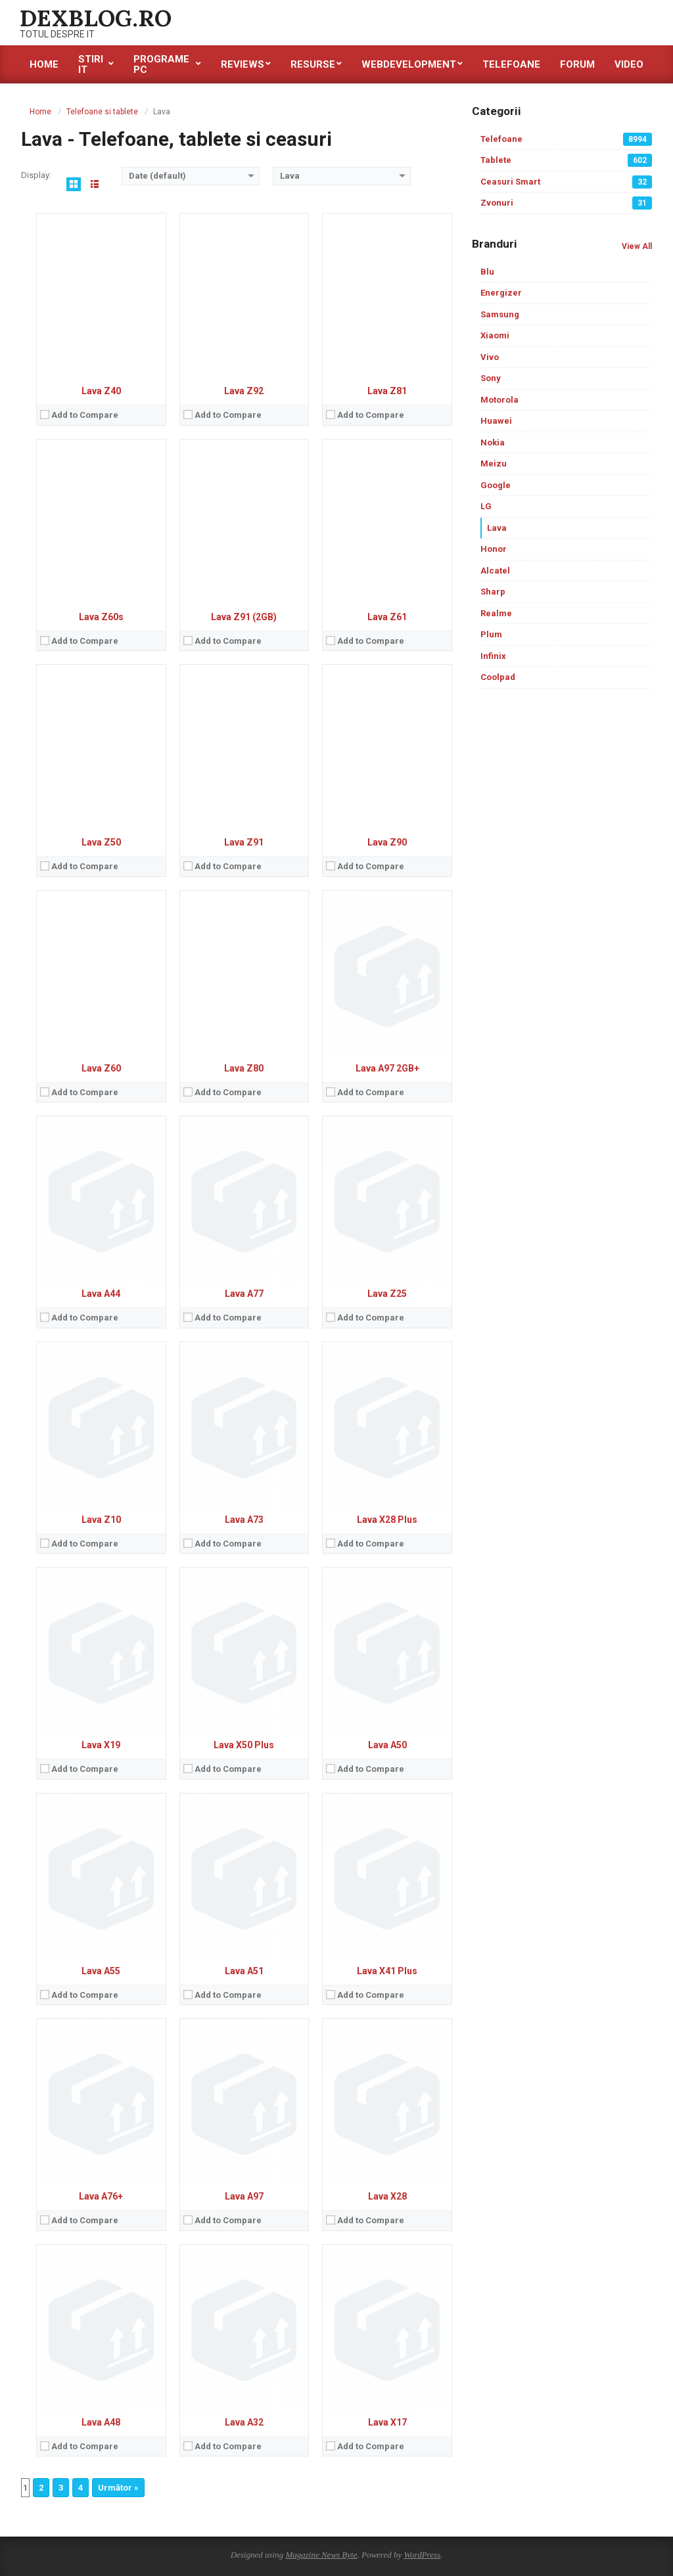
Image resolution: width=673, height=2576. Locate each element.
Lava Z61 (387, 617)
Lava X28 (387, 2196)
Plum (491, 634)
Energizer (501, 293)
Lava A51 (244, 1971)
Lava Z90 (387, 842)
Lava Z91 (244, 842)
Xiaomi (494, 335)
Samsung (499, 314)
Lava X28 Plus (387, 1519)
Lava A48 (100, 2422)
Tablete (566, 160)
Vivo (489, 357)
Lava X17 (387, 2422)
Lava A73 (244, 1519)
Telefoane (566, 139)
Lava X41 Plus (387, 1971)
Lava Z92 (244, 391)
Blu (487, 272)
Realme (496, 613)
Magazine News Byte (321, 2555)
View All (637, 246)
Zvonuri (566, 203)
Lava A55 (100, 1971)
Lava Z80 (244, 1068)
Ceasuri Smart (566, 182)
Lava (497, 528)
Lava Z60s (101, 617)
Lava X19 (100, 1745)
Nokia (492, 442)
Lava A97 (244, 2196)
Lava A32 (244, 2422)
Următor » (118, 2488)
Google (495, 485)
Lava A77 (244, 1293)
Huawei (496, 421)
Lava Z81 (387, 391)
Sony (490, 378)
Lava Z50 (101, 842)
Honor (493, 549)
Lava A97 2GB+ (387, 1068)
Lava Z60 (101, 1068)
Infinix (493, 656)
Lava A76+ (101, 2196)
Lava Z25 (387, 1293)
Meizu (493, 463)
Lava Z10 (101, 1519)
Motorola (499, 400)
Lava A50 (387, 1745)
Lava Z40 (101, 391)
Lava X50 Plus (244, 1745)
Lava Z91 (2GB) (244, 617)
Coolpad (497, 677)
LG (486, 506)
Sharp (492, 592)
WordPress (422, 2555)
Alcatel (495, 571)
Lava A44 (100, 1293)
